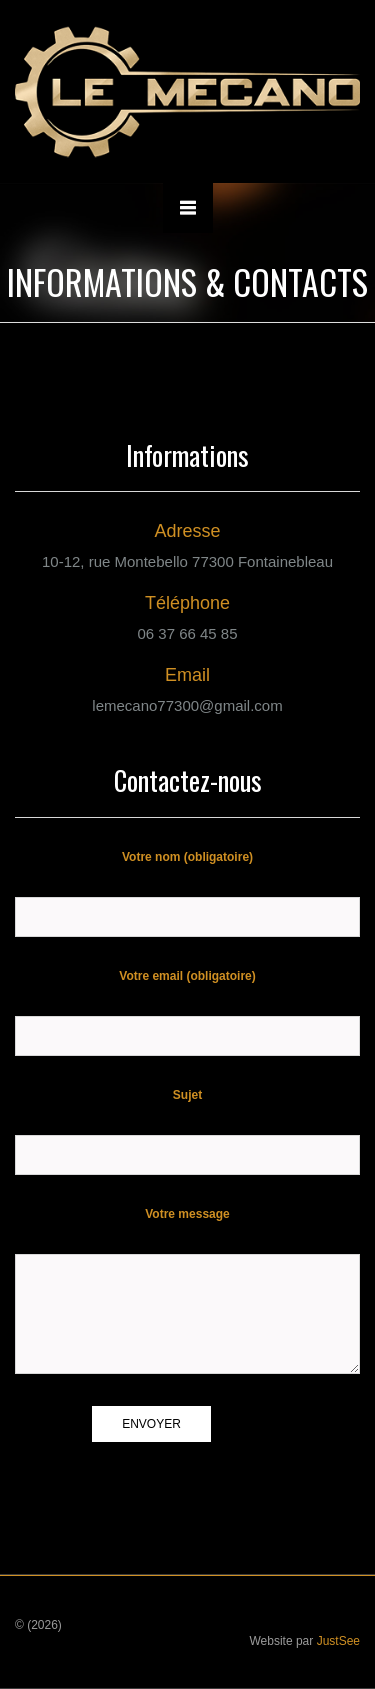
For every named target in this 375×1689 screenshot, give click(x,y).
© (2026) (38, 1625)
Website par (304, 1641)
